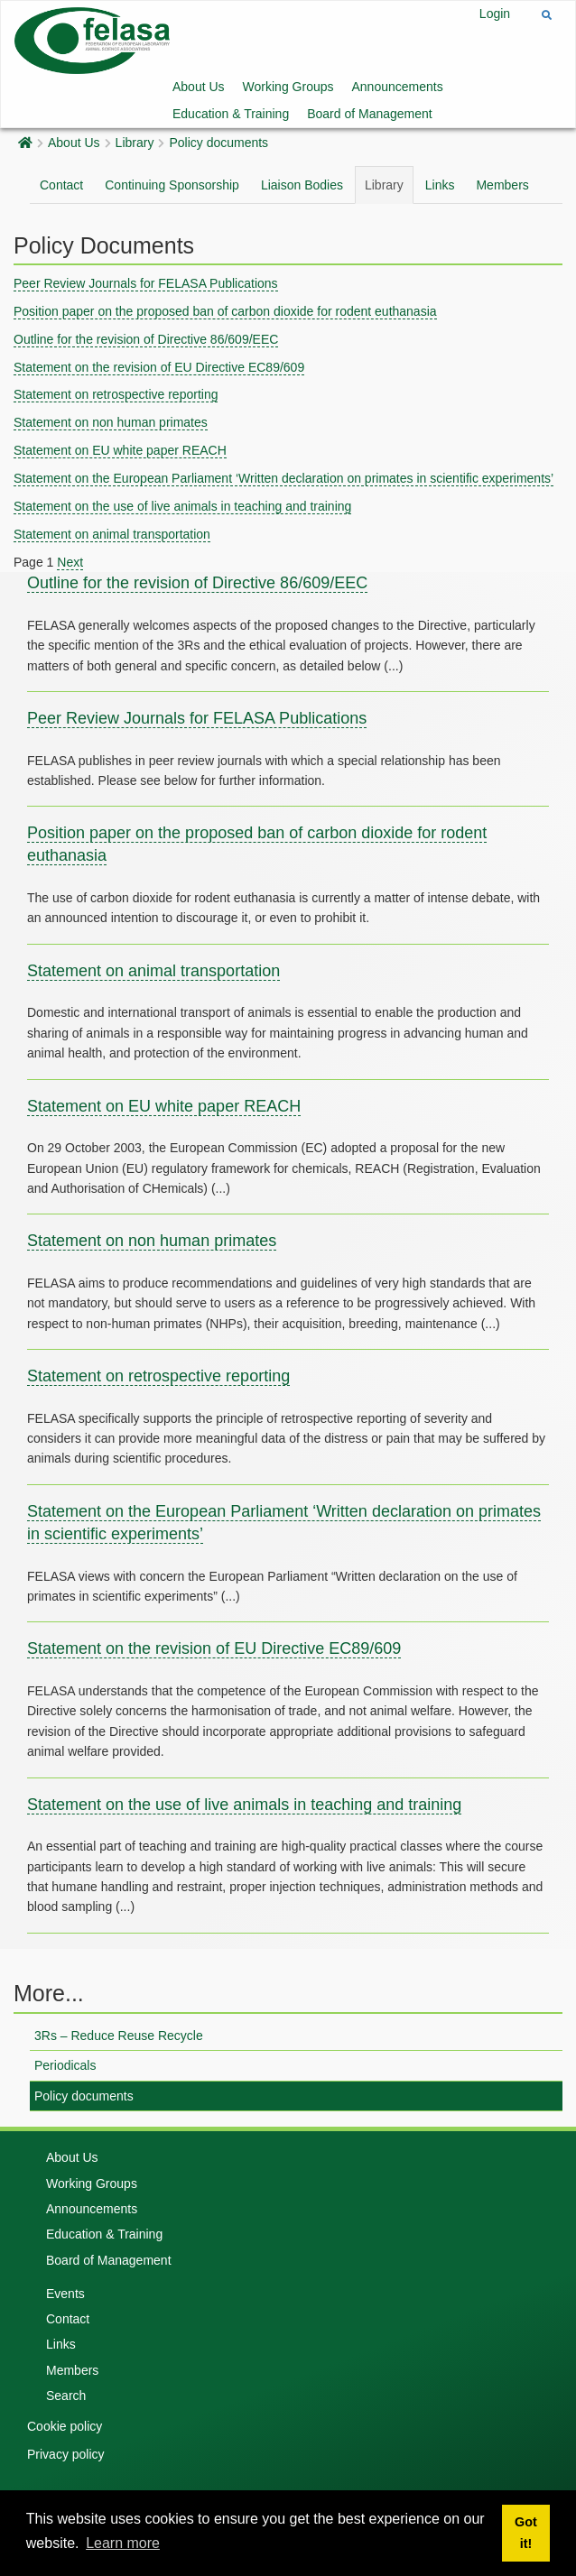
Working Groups (288, 86)
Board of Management (369, 113)
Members (502, 185)
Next (70, 562)
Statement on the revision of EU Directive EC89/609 (159, 367)
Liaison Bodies (302, 185)
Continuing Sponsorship (172, 185)
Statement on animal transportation (112, 534)
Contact (61, 185)
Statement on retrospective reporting (116, 394)
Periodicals (65, 2065)
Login (494, 13)
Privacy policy (66, 2454)
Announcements (397, 86)
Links (440, 185)
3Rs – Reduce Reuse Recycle (118, 2035)
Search (66, 2395)
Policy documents (218, 142)
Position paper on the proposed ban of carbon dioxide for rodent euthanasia (225, 311)
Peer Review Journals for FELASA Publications (146, 283)
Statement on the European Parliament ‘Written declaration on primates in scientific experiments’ (283, 478)
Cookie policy (64, 2426)
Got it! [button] (526, 2533)
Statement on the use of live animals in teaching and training (182, 506)
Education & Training (230, 113)
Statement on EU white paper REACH (120, 450)
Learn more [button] (123, 2543)
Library (135, 142)
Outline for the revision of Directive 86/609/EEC (146, 339)
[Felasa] (92, 39)
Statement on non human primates (111, 422)
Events (65, 2293)
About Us (198, 86)
